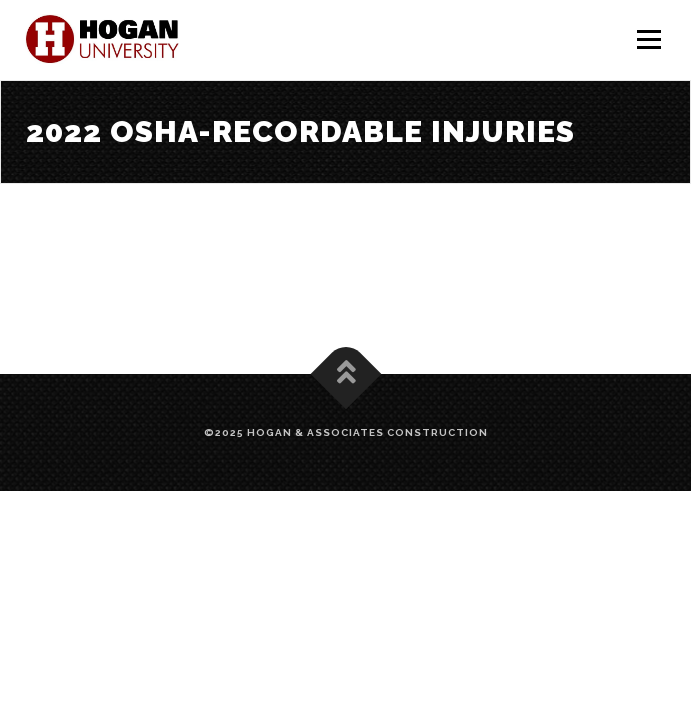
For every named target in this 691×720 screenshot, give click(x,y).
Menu (648, 40)
